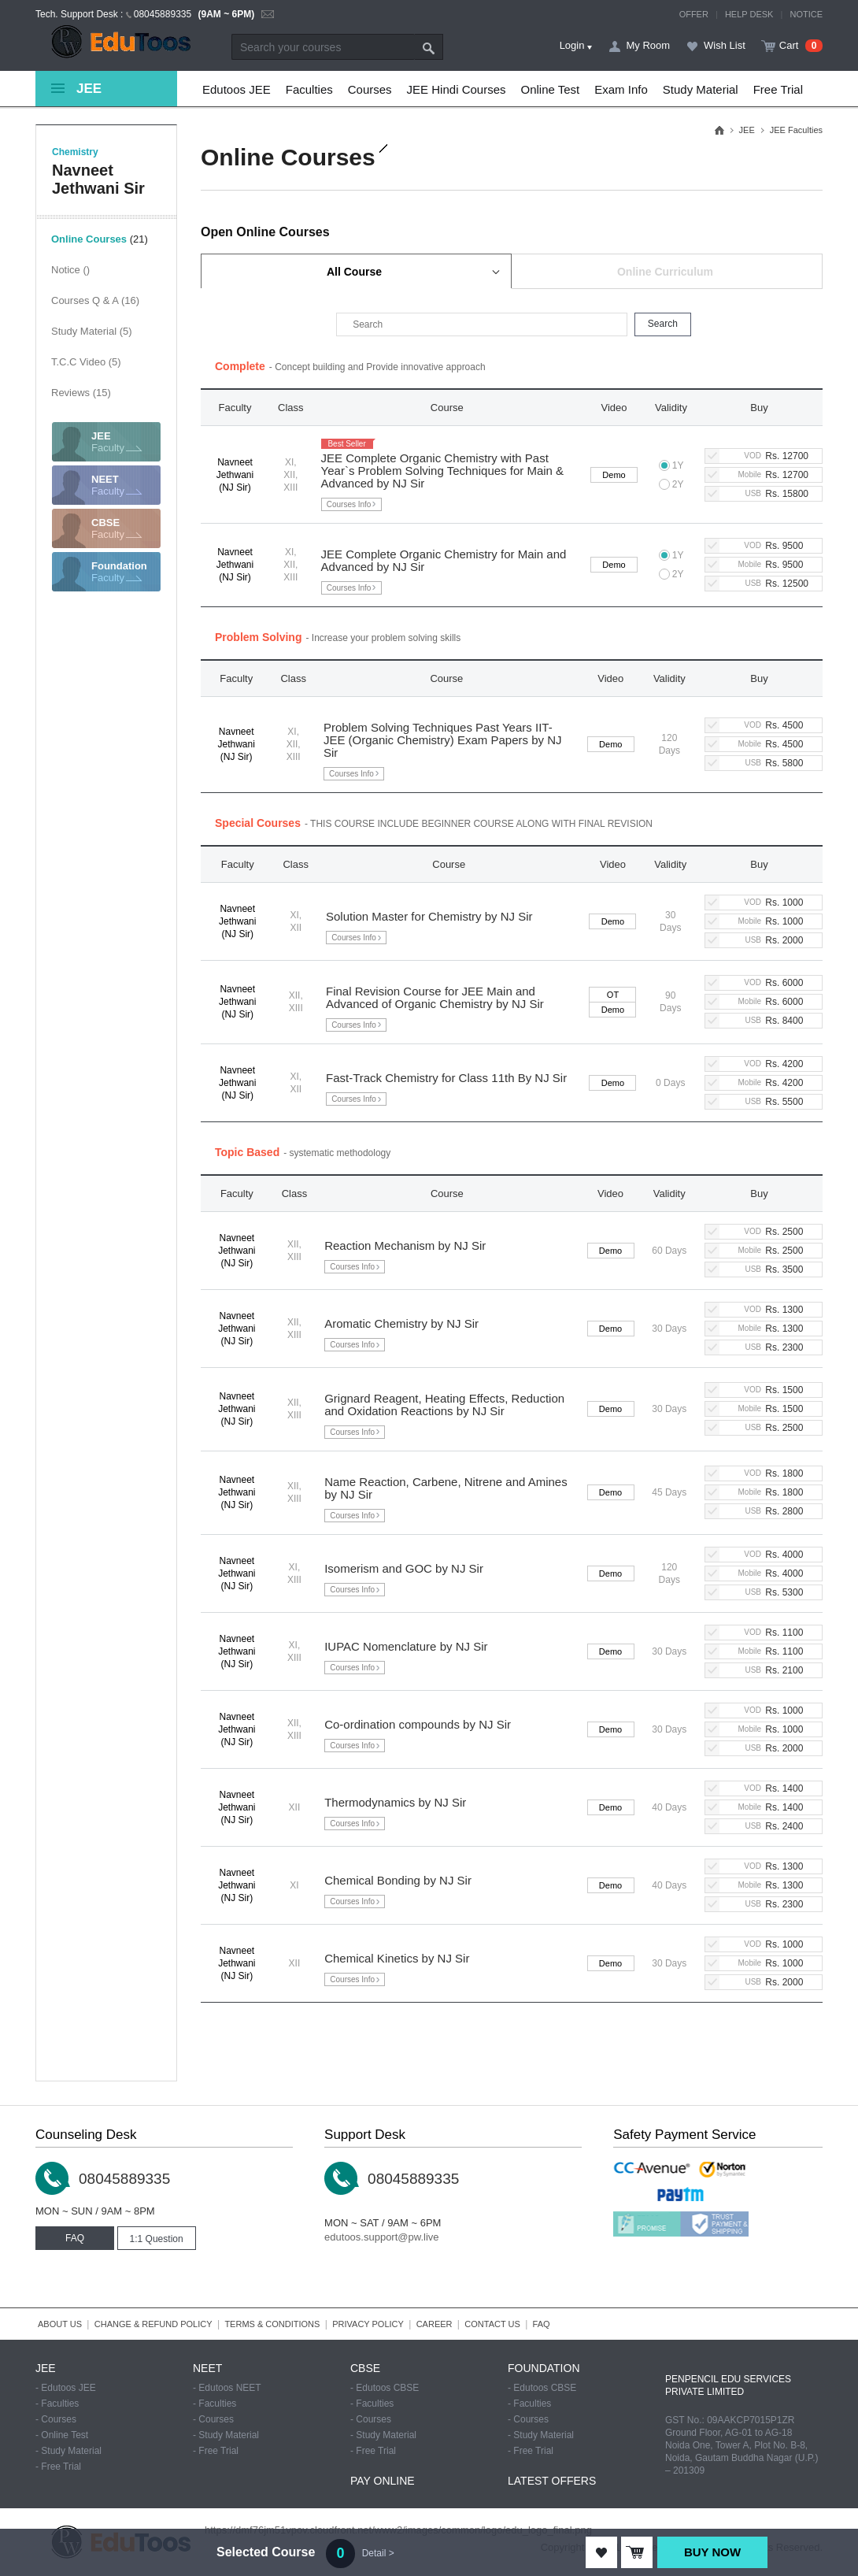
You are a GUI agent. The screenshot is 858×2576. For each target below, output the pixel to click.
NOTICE (806, 14)
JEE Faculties (796, 130)
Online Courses (99, 239)
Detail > (378, 2553)
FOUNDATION (544, 2368)
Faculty (126, 442)
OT (613, 994)
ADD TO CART (637, 2552)
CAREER (434, 2324)
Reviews (81, 392)
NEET (207, 2368)
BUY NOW (712, 2552)
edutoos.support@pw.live (381, 2237)
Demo (613, 475)
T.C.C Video (86, 362)
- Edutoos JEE (65, 2387)
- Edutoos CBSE (384, 2387)
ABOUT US (60, 2324)
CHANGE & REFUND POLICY (153, 2324)
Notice (70, 270)
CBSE (365, 2368)
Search (429, 47)
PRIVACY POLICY (368, 2324)
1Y (671, 465)
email (267, 15)
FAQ (74, 2238)
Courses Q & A (95, 300)
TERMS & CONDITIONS (272, 2324)
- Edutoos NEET (227, 2387)
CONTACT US (492, 2324)
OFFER (693, 14)
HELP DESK (749, 14)
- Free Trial (58, 2466)
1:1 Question (156, 2238)
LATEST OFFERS (552, 2480)
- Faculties (57, 2403)
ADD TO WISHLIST (601, 2552)
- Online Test (61, 2435)
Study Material (91, 331)
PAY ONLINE (382, 2480)
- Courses (55, 2419)
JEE (747, 130)
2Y (671, 484)
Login (572, 45)
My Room (648, 45)
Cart (789, 45)
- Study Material (68, 2450)
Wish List (724, 45)
